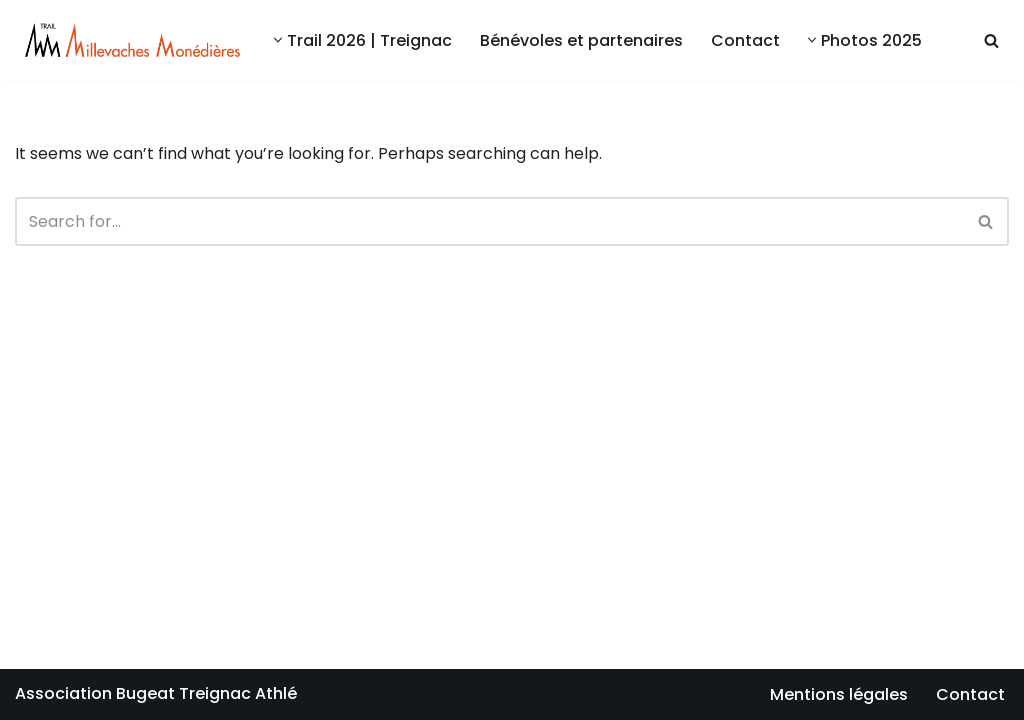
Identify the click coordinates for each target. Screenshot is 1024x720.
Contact (745, 40)
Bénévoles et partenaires (581, 40)
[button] (278, 40)
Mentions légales (839, 694)
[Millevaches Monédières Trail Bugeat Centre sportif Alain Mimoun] (127, 40)
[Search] (991, 40)
